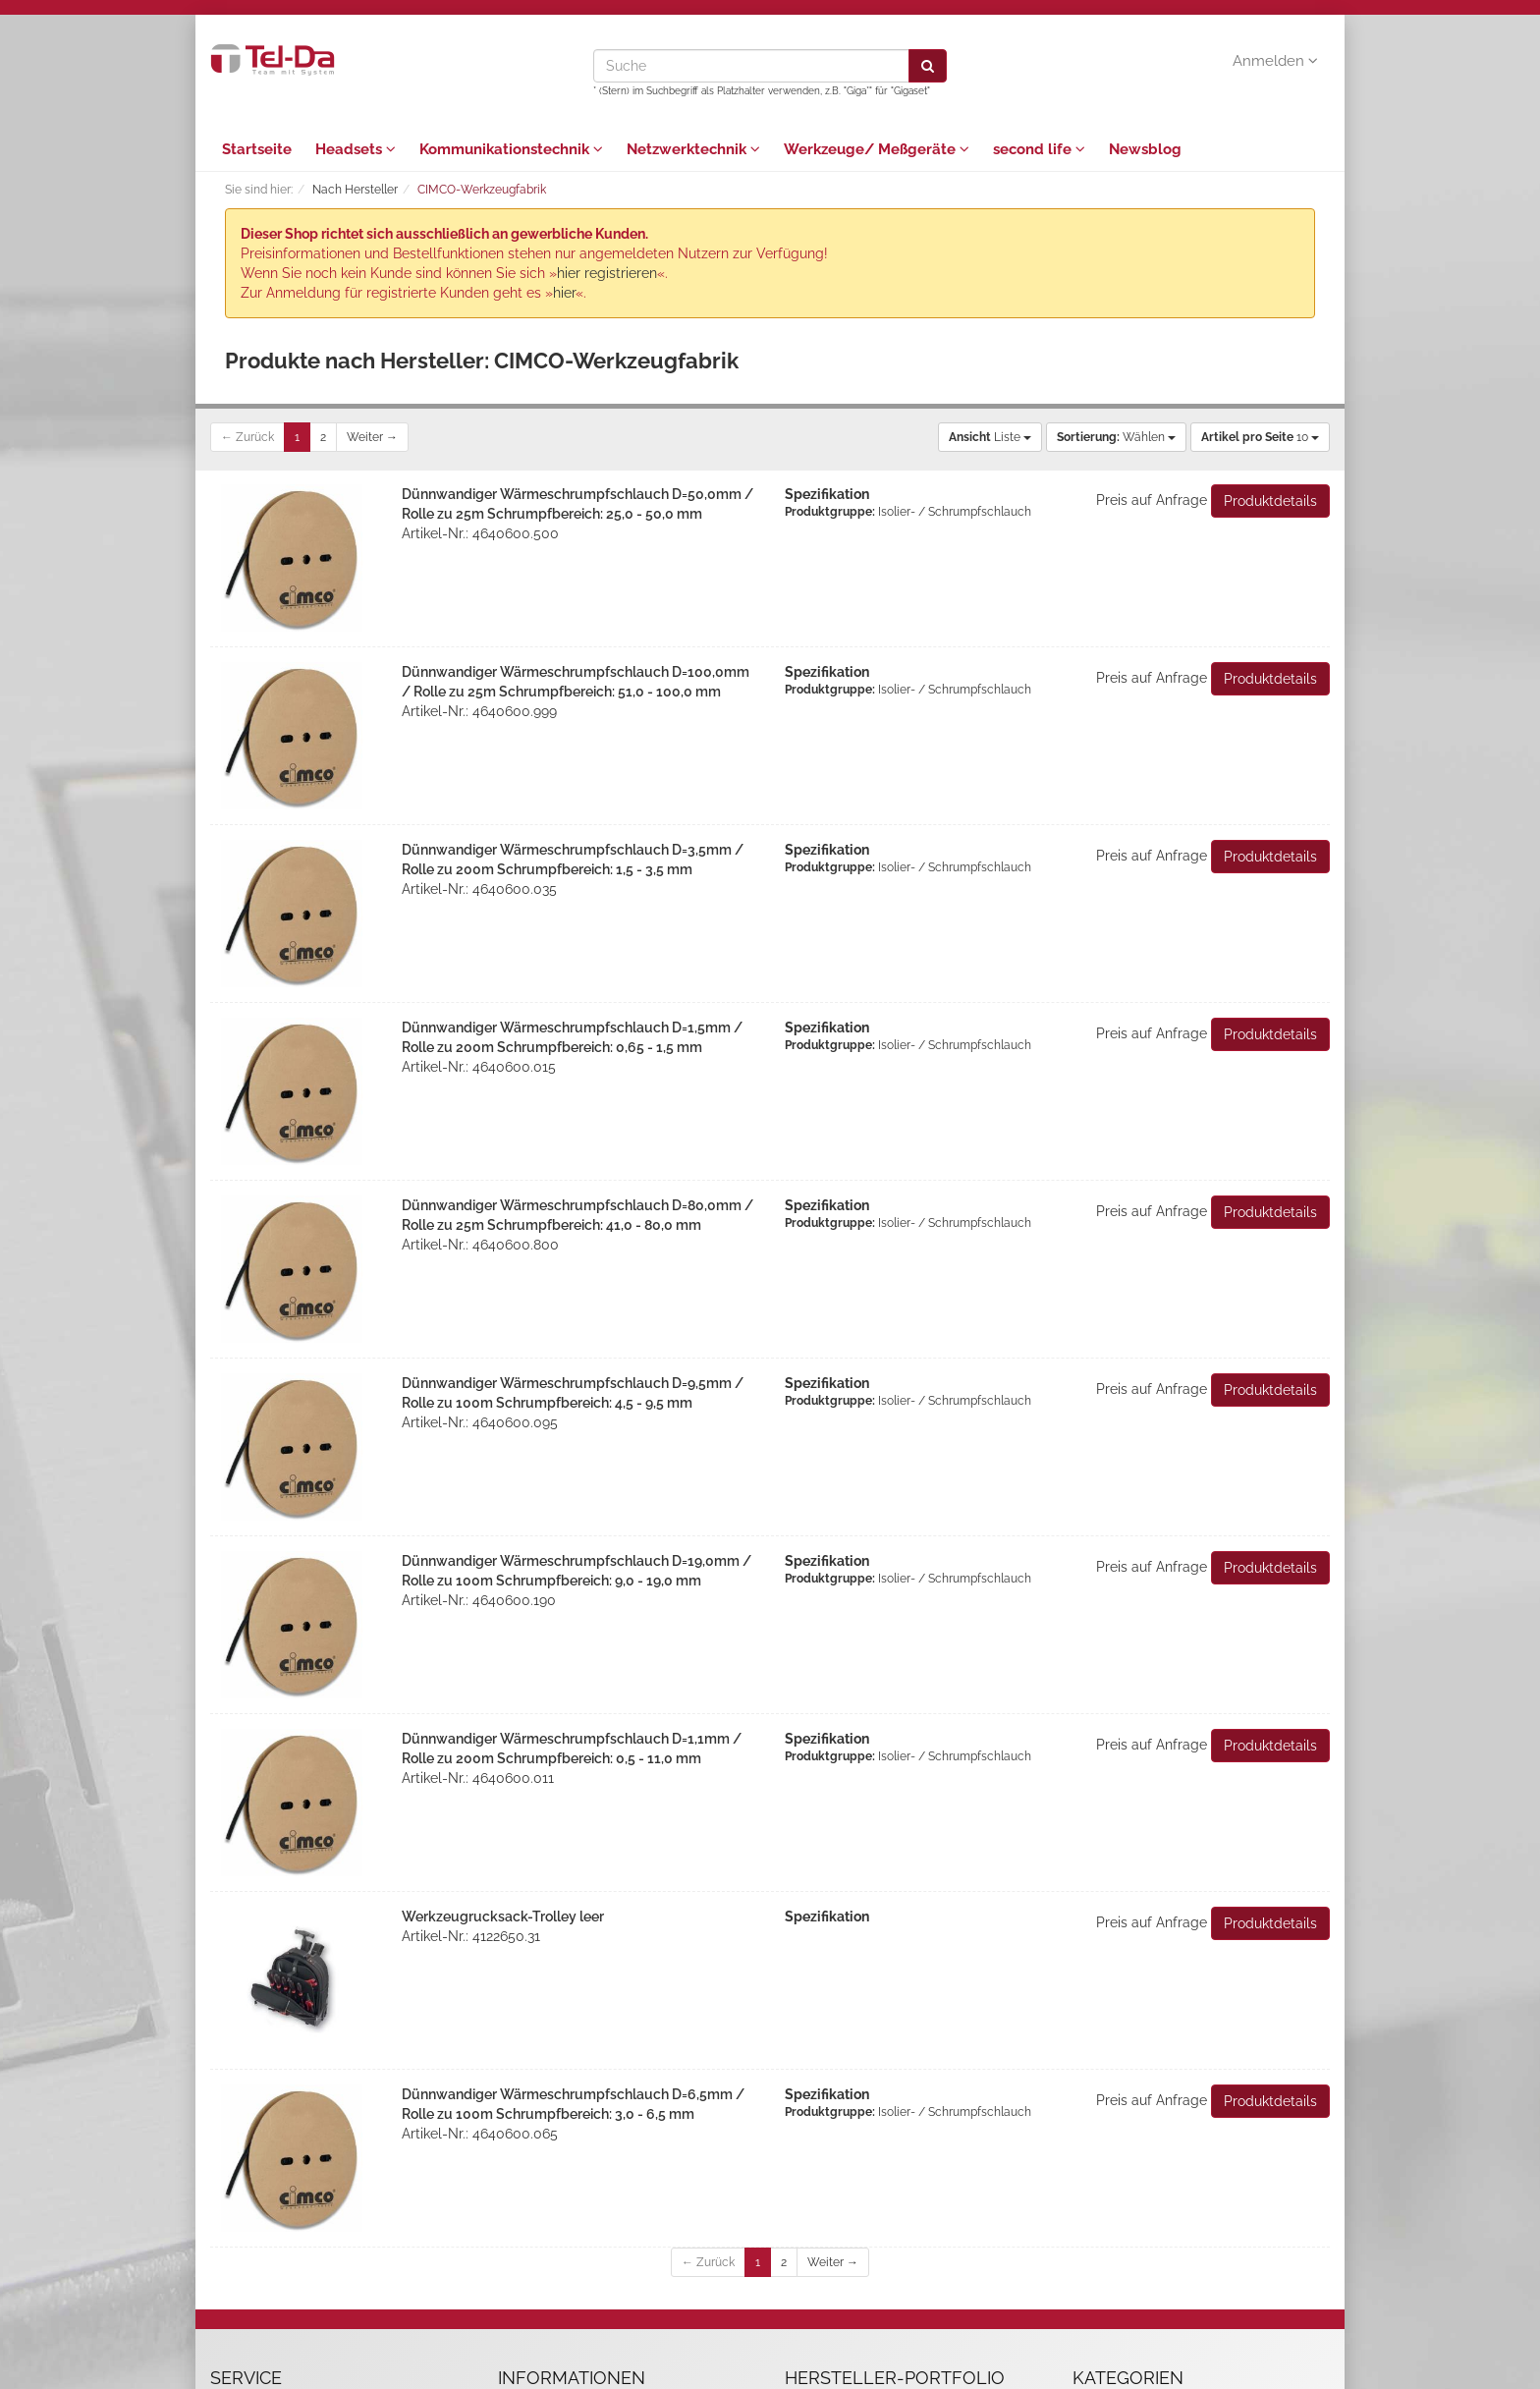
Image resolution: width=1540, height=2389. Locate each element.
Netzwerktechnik (693, 149)
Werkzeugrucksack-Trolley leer (503, 1916)
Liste (990, 437)
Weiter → (372, 437)
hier (564, 293)
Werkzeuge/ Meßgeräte (876, 149)
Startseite (257, 149)
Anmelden (1275, 61)
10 (1260, 437)
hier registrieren (607, 273)
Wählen (1116, 437)
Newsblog (1145, 149)
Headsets (355, 149)
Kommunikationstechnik (511, 149)
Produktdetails (1270, 501)
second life (1039, 149)
